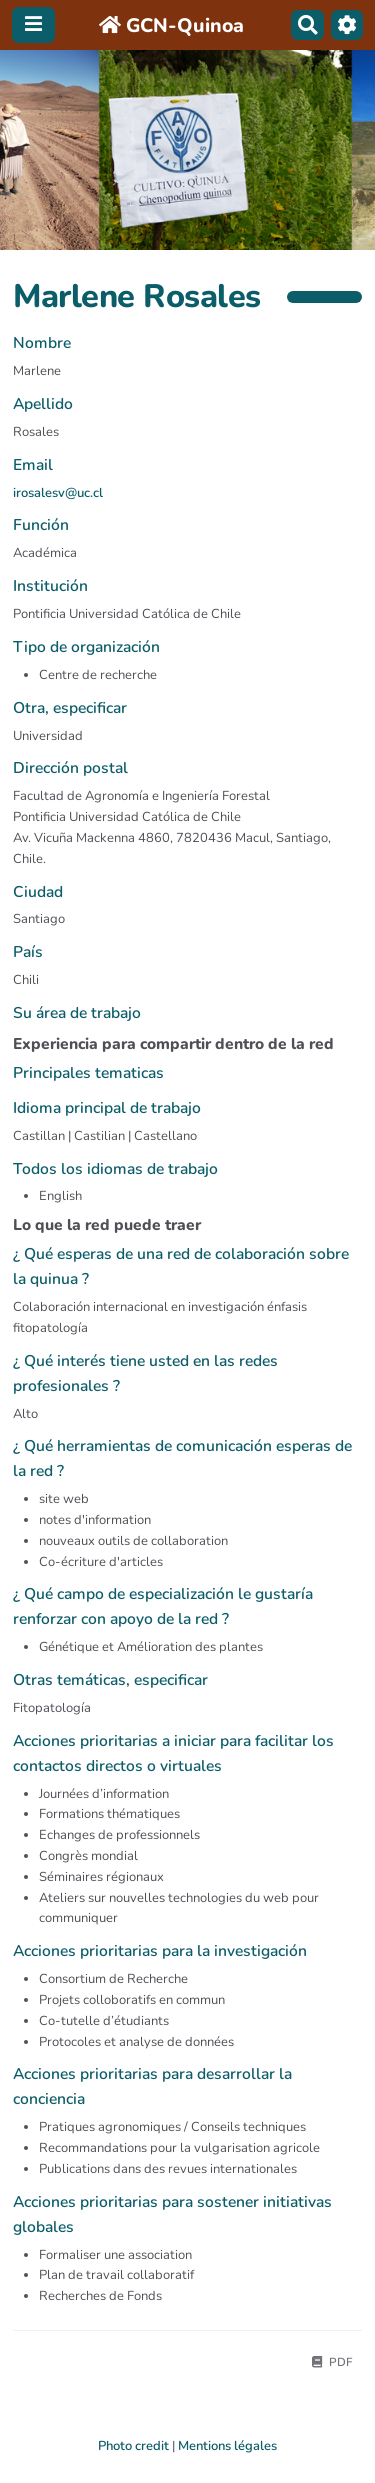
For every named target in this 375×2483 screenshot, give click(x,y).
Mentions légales (227, 2446)
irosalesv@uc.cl (58, 493)
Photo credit (133, 2446)
